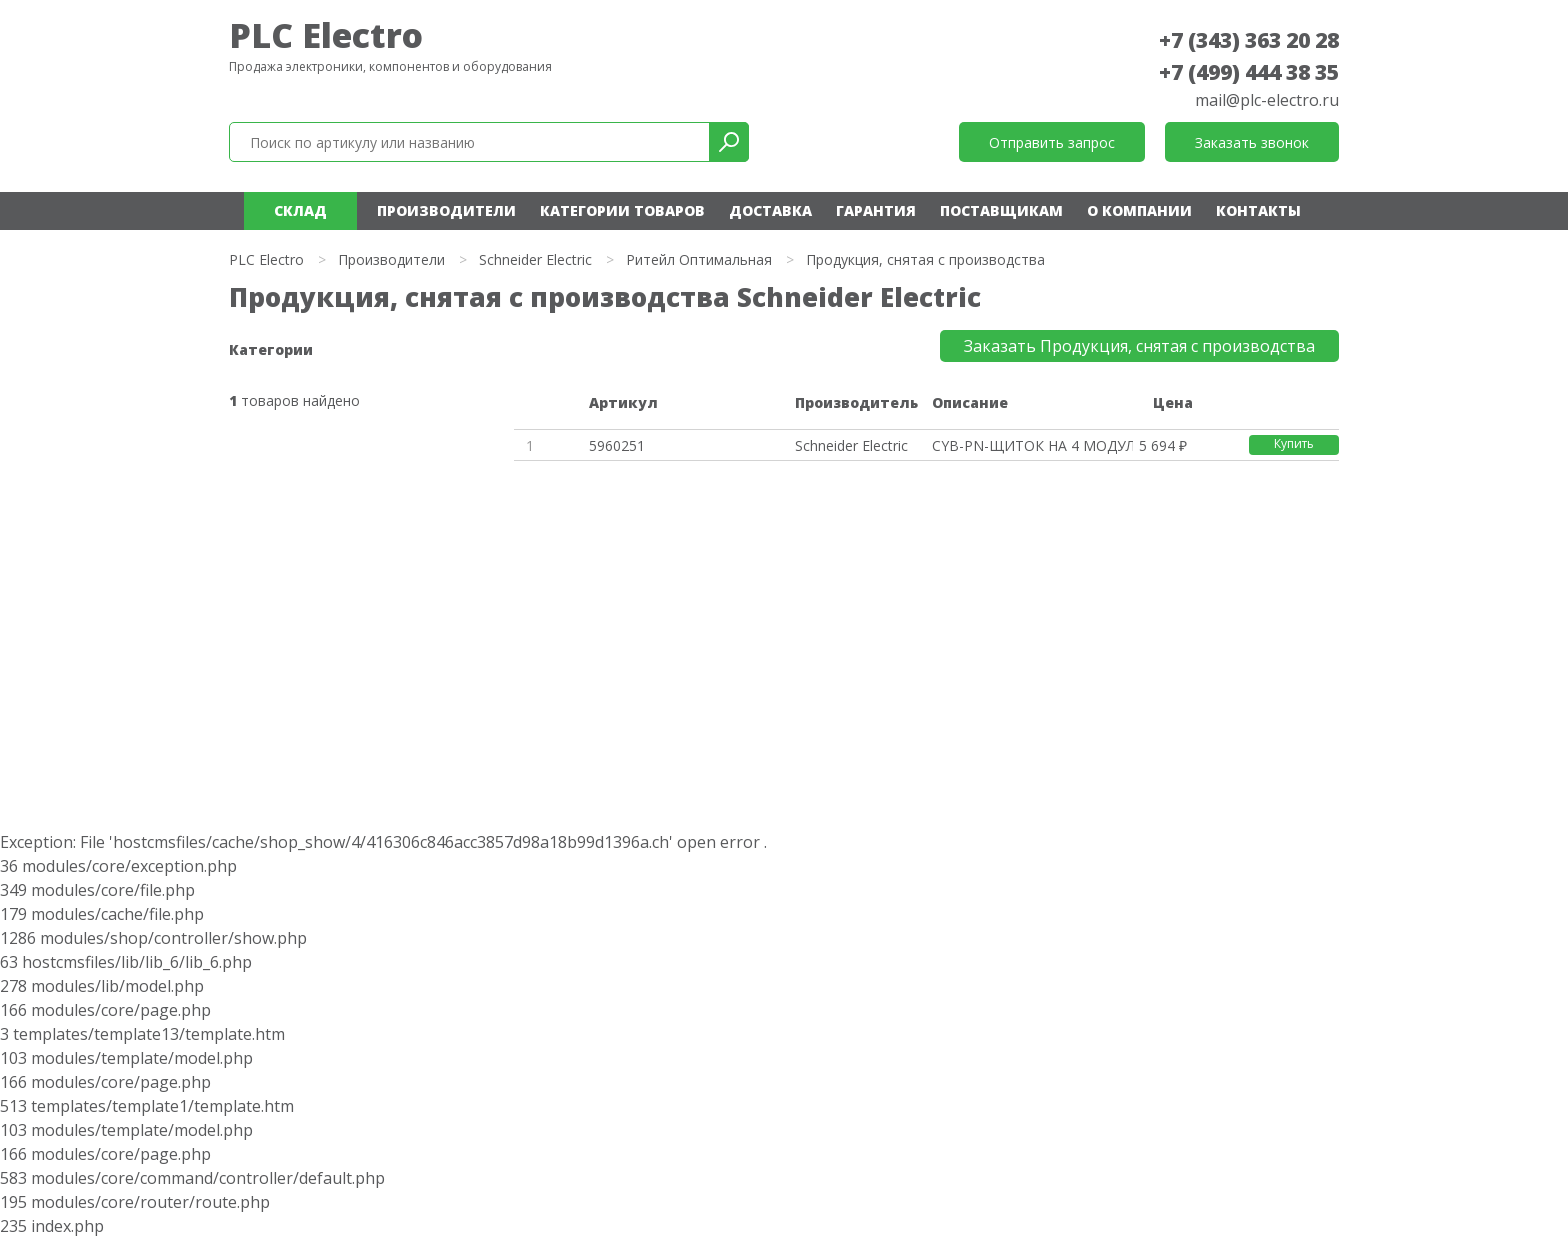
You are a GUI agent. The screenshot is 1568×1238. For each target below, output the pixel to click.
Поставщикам (1001, 210)
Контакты (1258, 210)
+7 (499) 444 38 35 (1249, 72)
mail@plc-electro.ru (1267, 100)
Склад (300, 210)
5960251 (617, 445)
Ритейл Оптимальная (699, 259)
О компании (1139, 210)
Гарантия (876, 210)
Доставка (770, 210)
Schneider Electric (535, 259)
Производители (446, 210)
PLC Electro (326, 35)
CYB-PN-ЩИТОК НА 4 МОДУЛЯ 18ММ (1032, 445)
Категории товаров (622, 210)
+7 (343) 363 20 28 (1249, 40)
